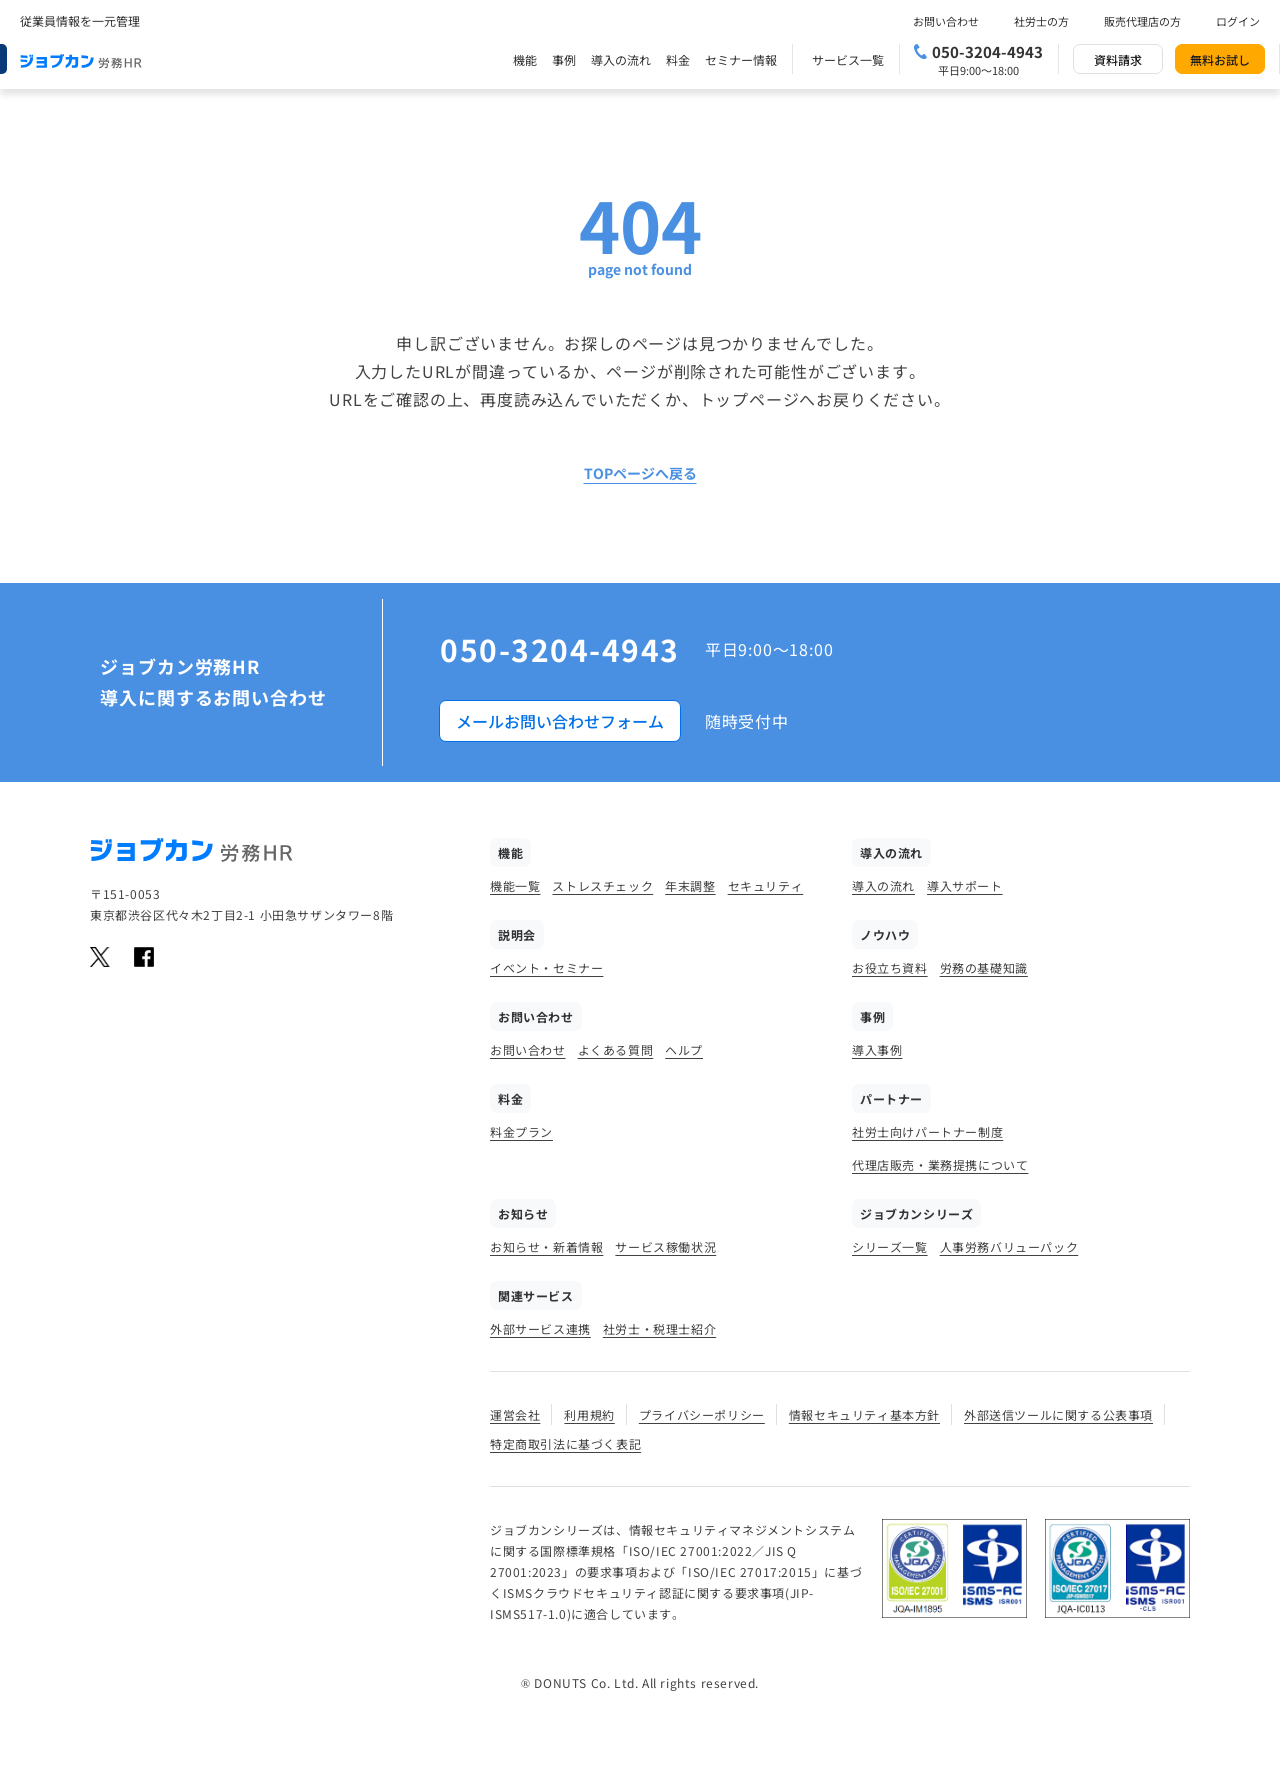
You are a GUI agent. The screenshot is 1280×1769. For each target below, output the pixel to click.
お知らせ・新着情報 (546, 1246)
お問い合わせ (946, 21)
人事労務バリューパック (1009, 1246)
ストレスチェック (602, 885)
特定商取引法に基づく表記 (565, 1443)
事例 (564, 59)
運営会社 (515, 1414)
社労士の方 (1041, 21)
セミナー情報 (741, 59)
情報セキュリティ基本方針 (864, 1414)
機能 (525, 59)
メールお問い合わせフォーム (560, 721)
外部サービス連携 (540, 1328)
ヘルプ (684, 1049)
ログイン (1238, 21)
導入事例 (877, 1049)
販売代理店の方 (1142, 21)
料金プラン (521, 1131)
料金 (678, 59)
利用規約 (589, 1414)
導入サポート (965, 885)
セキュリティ (766, 885)
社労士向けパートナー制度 (927, 1131)
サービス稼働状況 (665, 1246)
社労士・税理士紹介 (659, 1328)
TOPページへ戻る (640, 473)
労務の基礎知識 (984, 967)
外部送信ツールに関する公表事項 (1058, 1414)
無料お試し (1220, 59)
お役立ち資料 (890, 967)
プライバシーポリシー (702, 1414)
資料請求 (1118, 59)
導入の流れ (621, 59)
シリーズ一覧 (890, 1246)
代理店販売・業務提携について (940, 1164)
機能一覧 (515, 885)
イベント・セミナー (546, 967)
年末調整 (690, 885)
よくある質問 (616, 1049)
